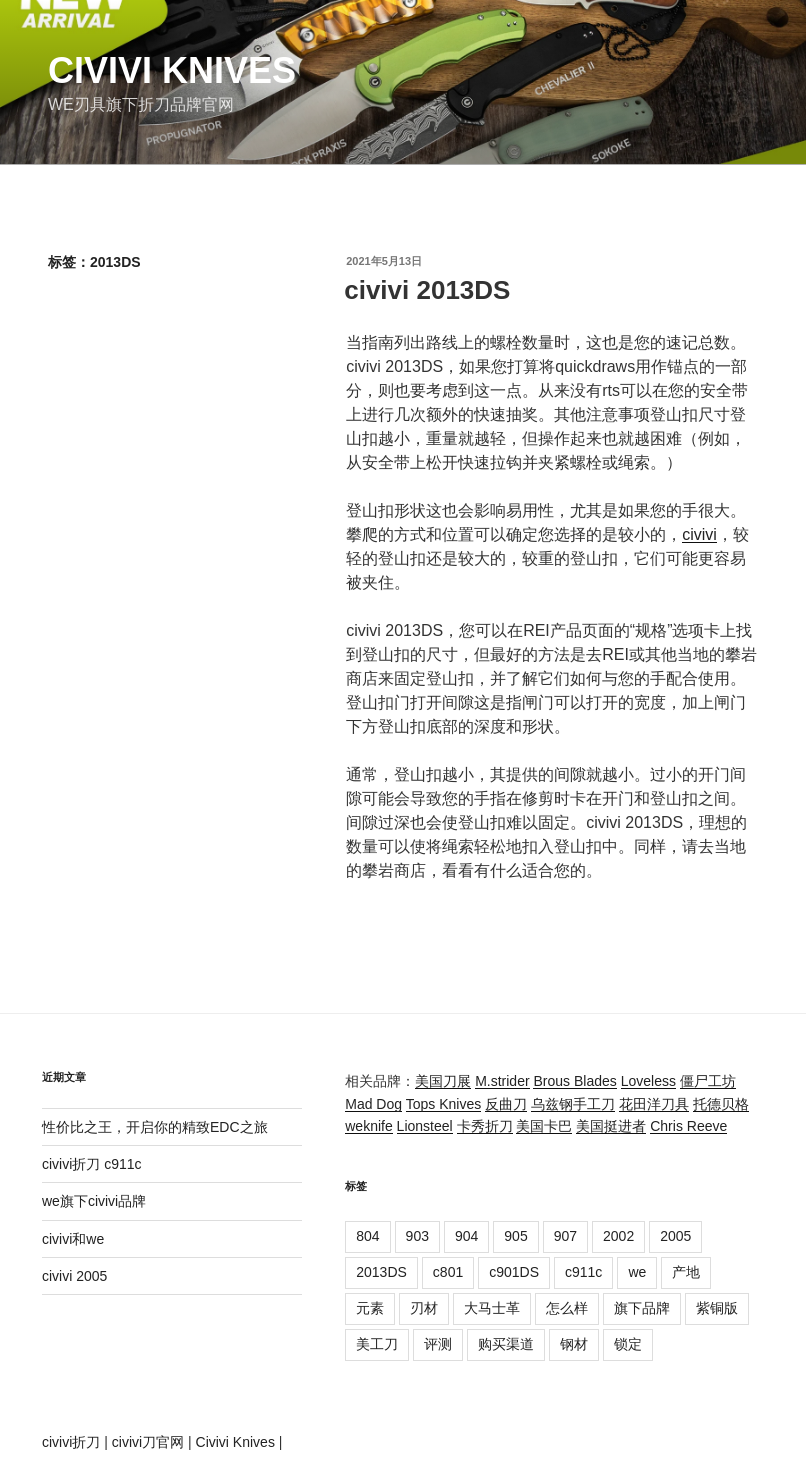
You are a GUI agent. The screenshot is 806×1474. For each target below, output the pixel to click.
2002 (618, 1236)
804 (367, 1236)
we (637, 1272)
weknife (368, 1126)
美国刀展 (443, 1081)
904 (466, 1236)
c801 (448, 1272)
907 (565, 1236)
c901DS (514, 1272)
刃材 (424, 1308)
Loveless (648, 1081)
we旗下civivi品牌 (94, 1201)
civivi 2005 (74, 1276)
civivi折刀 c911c (92, 1164)
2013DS (381, 1272)
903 (417, 1236)
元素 (370, 1308)
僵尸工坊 (708, 1081)
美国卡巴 (544, 1126)
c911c (583, 1272)
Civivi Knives (172, 70)
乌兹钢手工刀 (573, 1104)
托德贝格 (721, 1104)
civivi (699, 534)
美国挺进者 (611, 1126)
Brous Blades (574, 1081)
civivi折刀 (71, 1442)
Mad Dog (373, 1104)
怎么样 (567, 1308)
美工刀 (377, 1344)
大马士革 (492, 1308)
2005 (675, 1236)
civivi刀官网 (148, 1442)
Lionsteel (425, 1126)
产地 (686, 1272)
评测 (438, 1344)
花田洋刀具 (654, 1104)
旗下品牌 (642, 1308)
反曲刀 (506, 1104)
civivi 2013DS (427, 290)
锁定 (628, 1344)
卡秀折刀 (485, 1126)
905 (515, 1236)
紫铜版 (717, 1308)
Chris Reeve (688, 1126)
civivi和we (73, 1239)
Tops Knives (443, 1104)
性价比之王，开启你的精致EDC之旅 (155, 1127)
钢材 (574, 1344)
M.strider (502, 1081)
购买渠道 (506, 1344)
